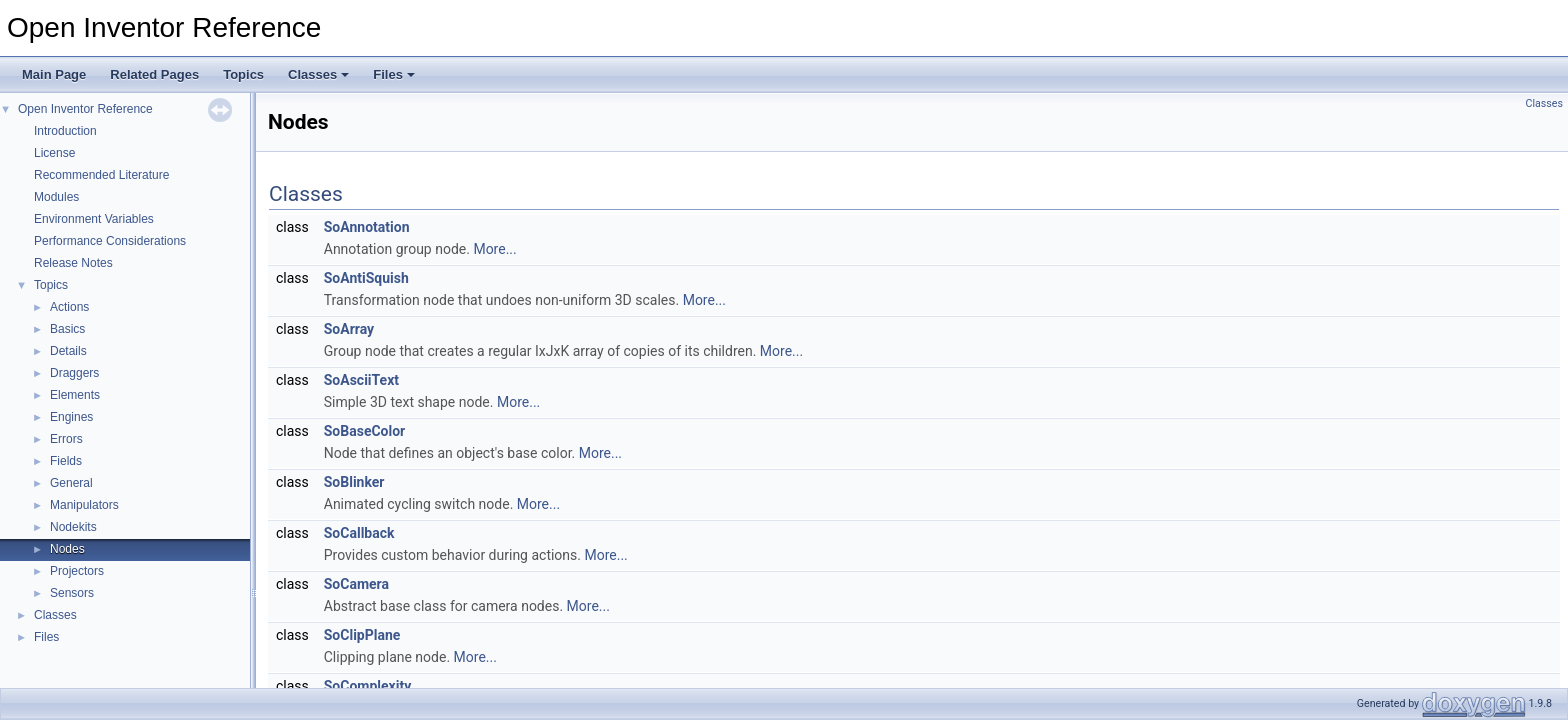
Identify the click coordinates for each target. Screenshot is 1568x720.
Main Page (54, 74)
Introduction (65, 131)
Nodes (67, 549)
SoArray (349, 329)
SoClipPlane (362, 635)
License (54, 153)
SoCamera (356, 584)
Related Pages (154, 74)
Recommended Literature (101, 175)
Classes (318, 74)
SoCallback (359, 533)
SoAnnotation (367, 227)
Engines (71, 417)
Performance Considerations (110, 241)
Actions (69, 307)
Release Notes (73, 263)
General (71, 483)
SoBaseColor (365, 431)
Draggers (74, 373)
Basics (67, 329)
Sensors (72, 593)
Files (394, 74)
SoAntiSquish (366, 278)
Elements (75, 395)
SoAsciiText (361, 380)
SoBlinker (354, 482)
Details (68, 351)
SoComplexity (367, 686)
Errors (66, 439)
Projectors (77, 571)
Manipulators (84, 505)
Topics (243, 74)
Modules (56, 197)
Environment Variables (94, 219)
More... (494, 249)
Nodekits (73, 527)
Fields (66, 461)
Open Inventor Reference (85, 109)
